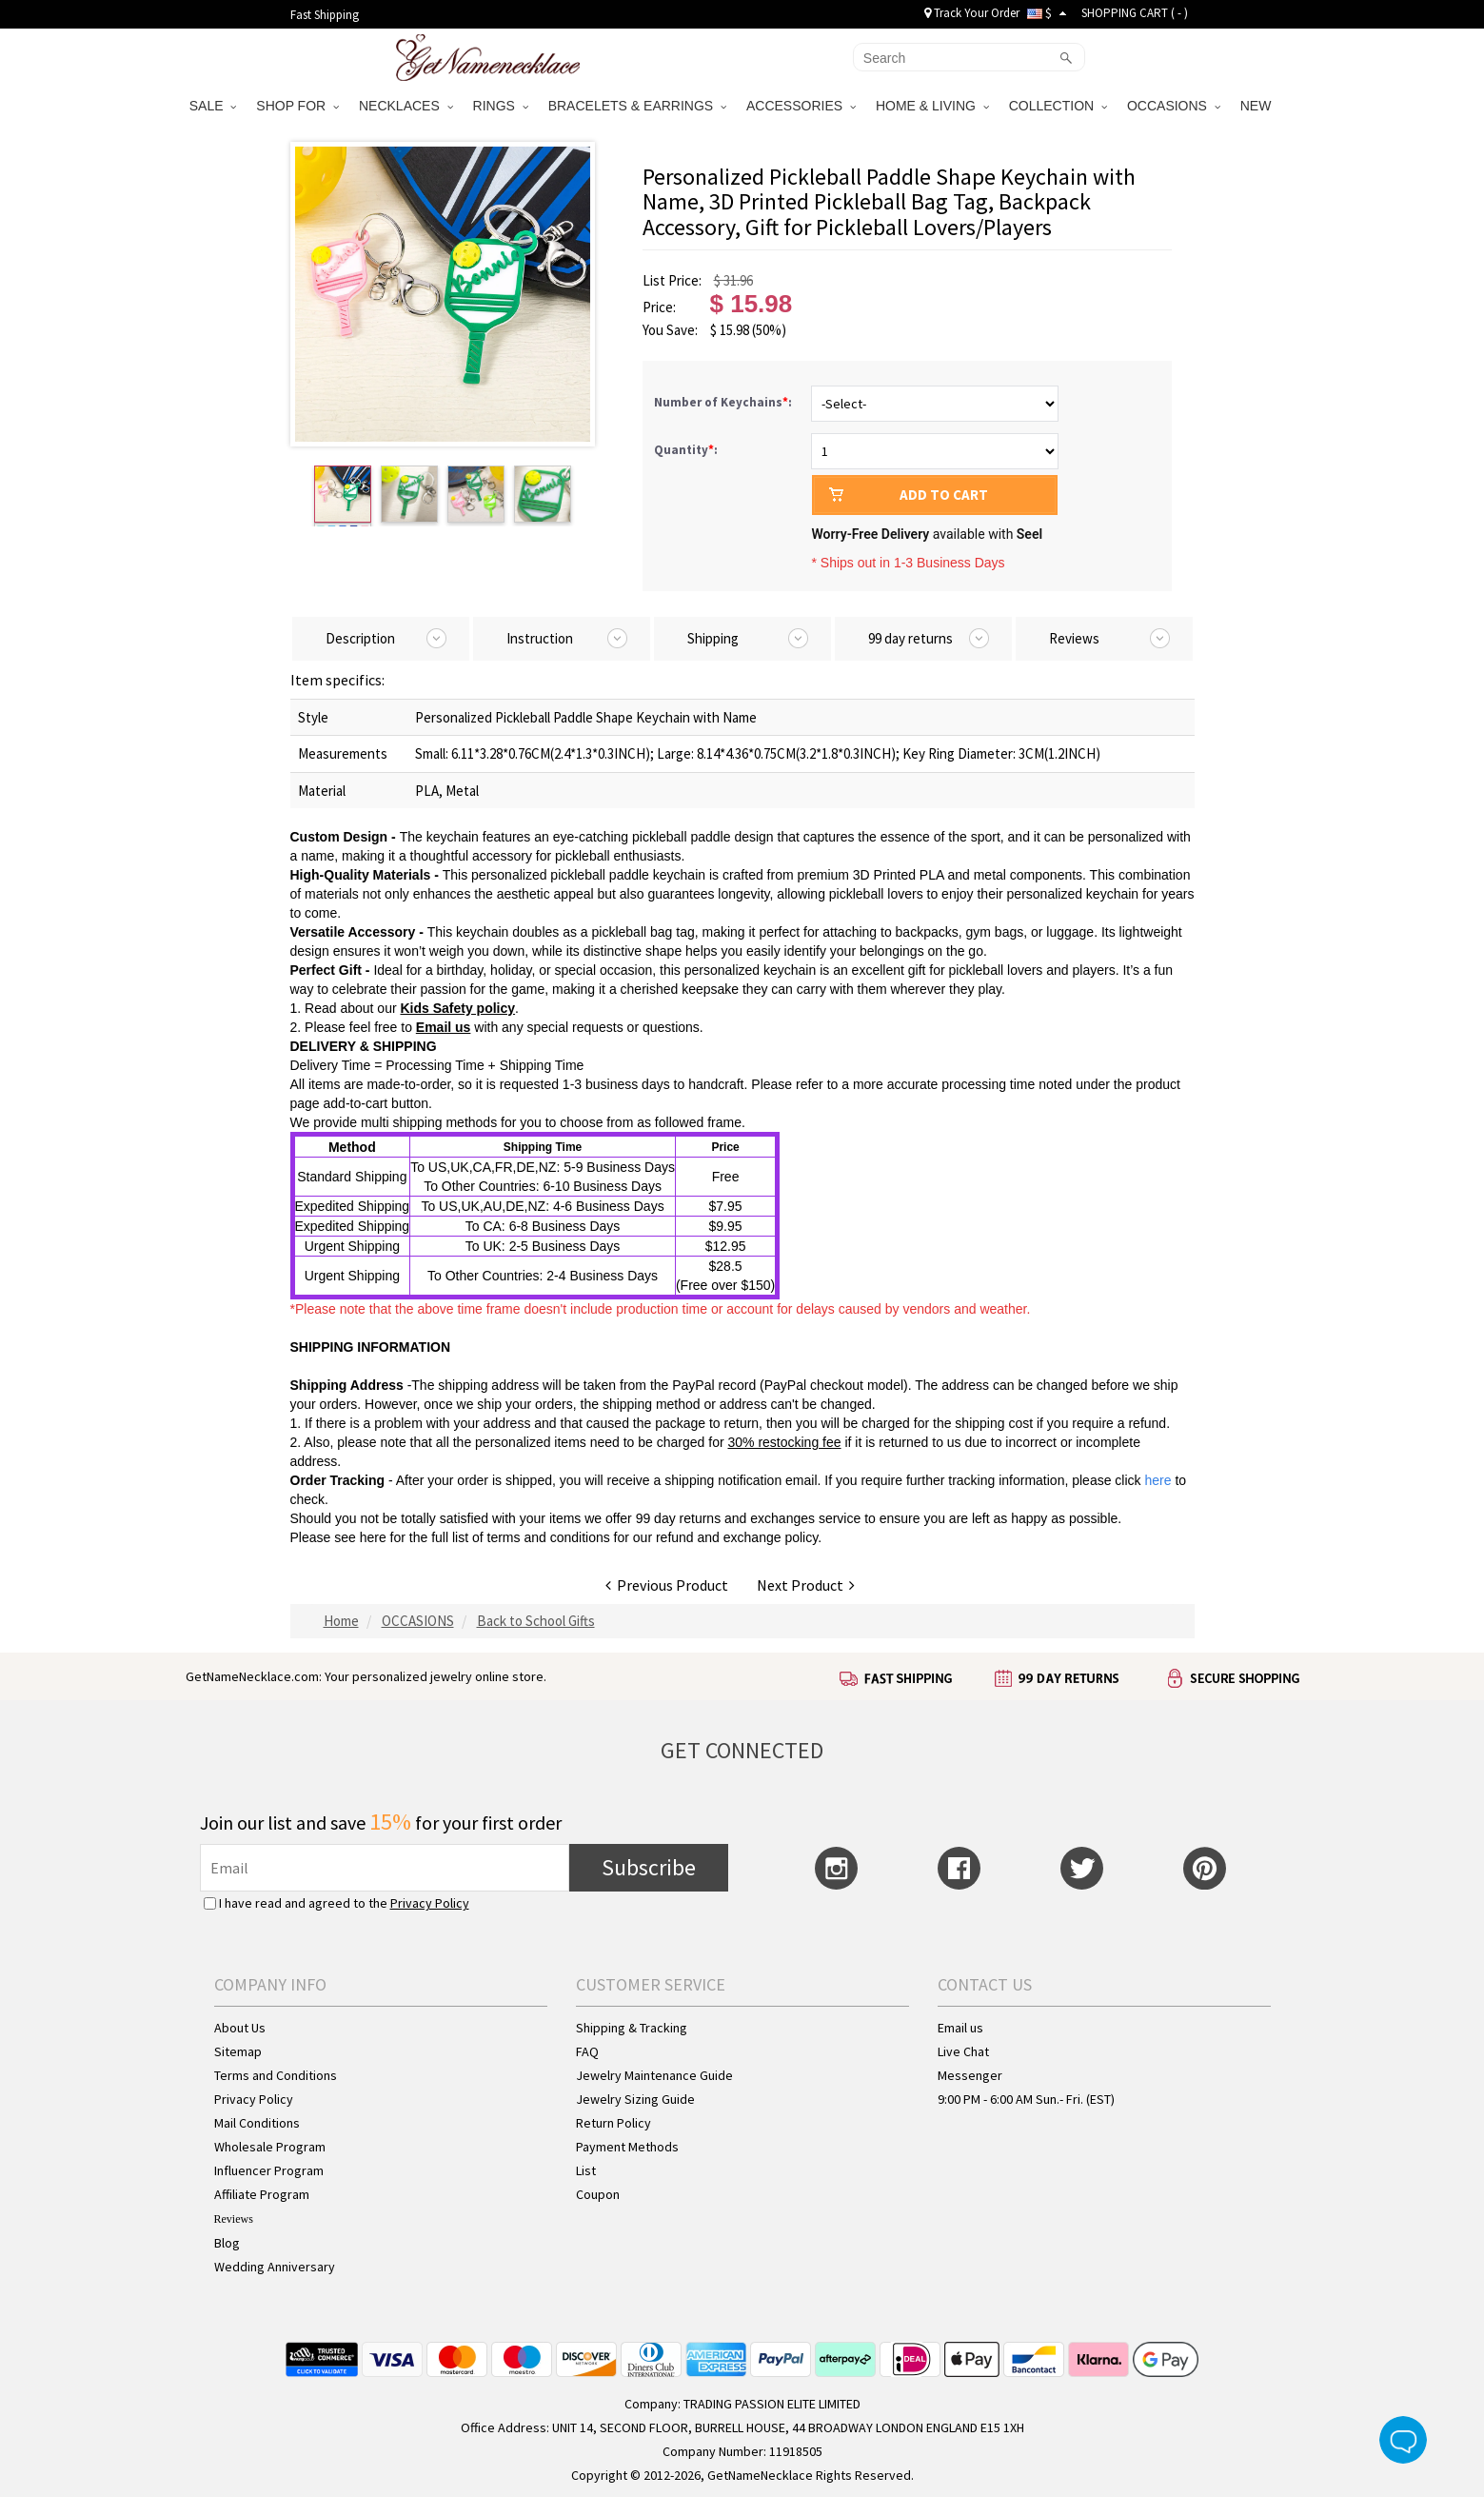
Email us (443, 1027)
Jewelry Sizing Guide (635, 2099)
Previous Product (666, 1585)
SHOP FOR (297, 105)
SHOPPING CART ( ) (1134, 13)
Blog (227, 2242)
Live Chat (963, 2051)
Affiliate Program (261, 2194)
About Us (240, 2027)
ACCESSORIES (801, 105)
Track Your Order (971, 13)
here (373, 1537)
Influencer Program (269, 2170)
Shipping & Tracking (631, 2027)
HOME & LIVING (932, 105)
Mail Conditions (257, 2122)
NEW (1258, 105)
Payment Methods (627, 2146)
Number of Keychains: (724, 402)
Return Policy (613, 2122)
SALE (213, 105)
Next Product (806, 1585)
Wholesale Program (270, 2146)
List (586, 2170)
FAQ (587, 2051)
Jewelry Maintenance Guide (654, 2075)
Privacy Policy (429, 1903)
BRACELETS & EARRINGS (637, 105)
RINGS (500, 105)
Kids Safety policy (457, 1008)
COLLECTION (1058, 105)
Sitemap (238, 2051)
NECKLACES (406, 105)
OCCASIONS (1173, 105)
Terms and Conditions (275, 2075)
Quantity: (686, 450)
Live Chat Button (1403, 2440)
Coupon (598, 2194)
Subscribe (649, 1867)
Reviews (233, 2219)
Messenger (970, 2075)
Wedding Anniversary (274, 2266)
